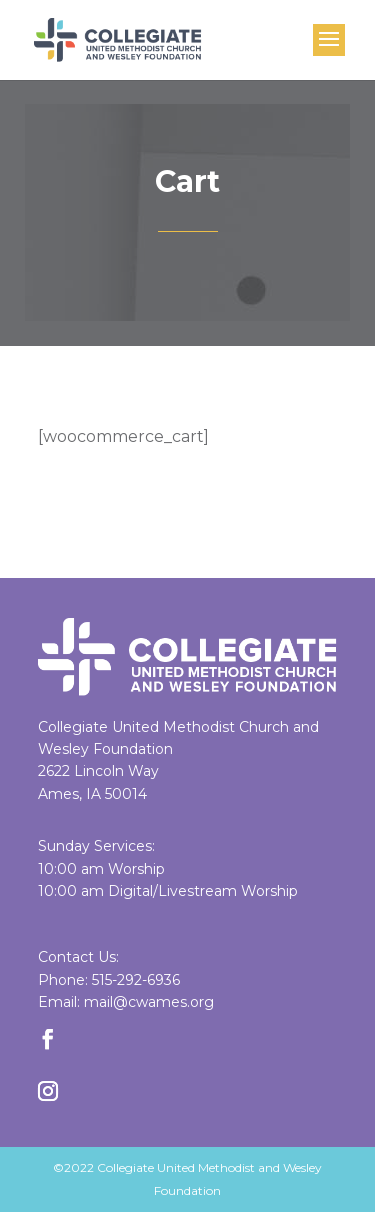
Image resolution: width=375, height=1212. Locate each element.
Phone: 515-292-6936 (109, 980)
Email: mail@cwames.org (126, 1002)
